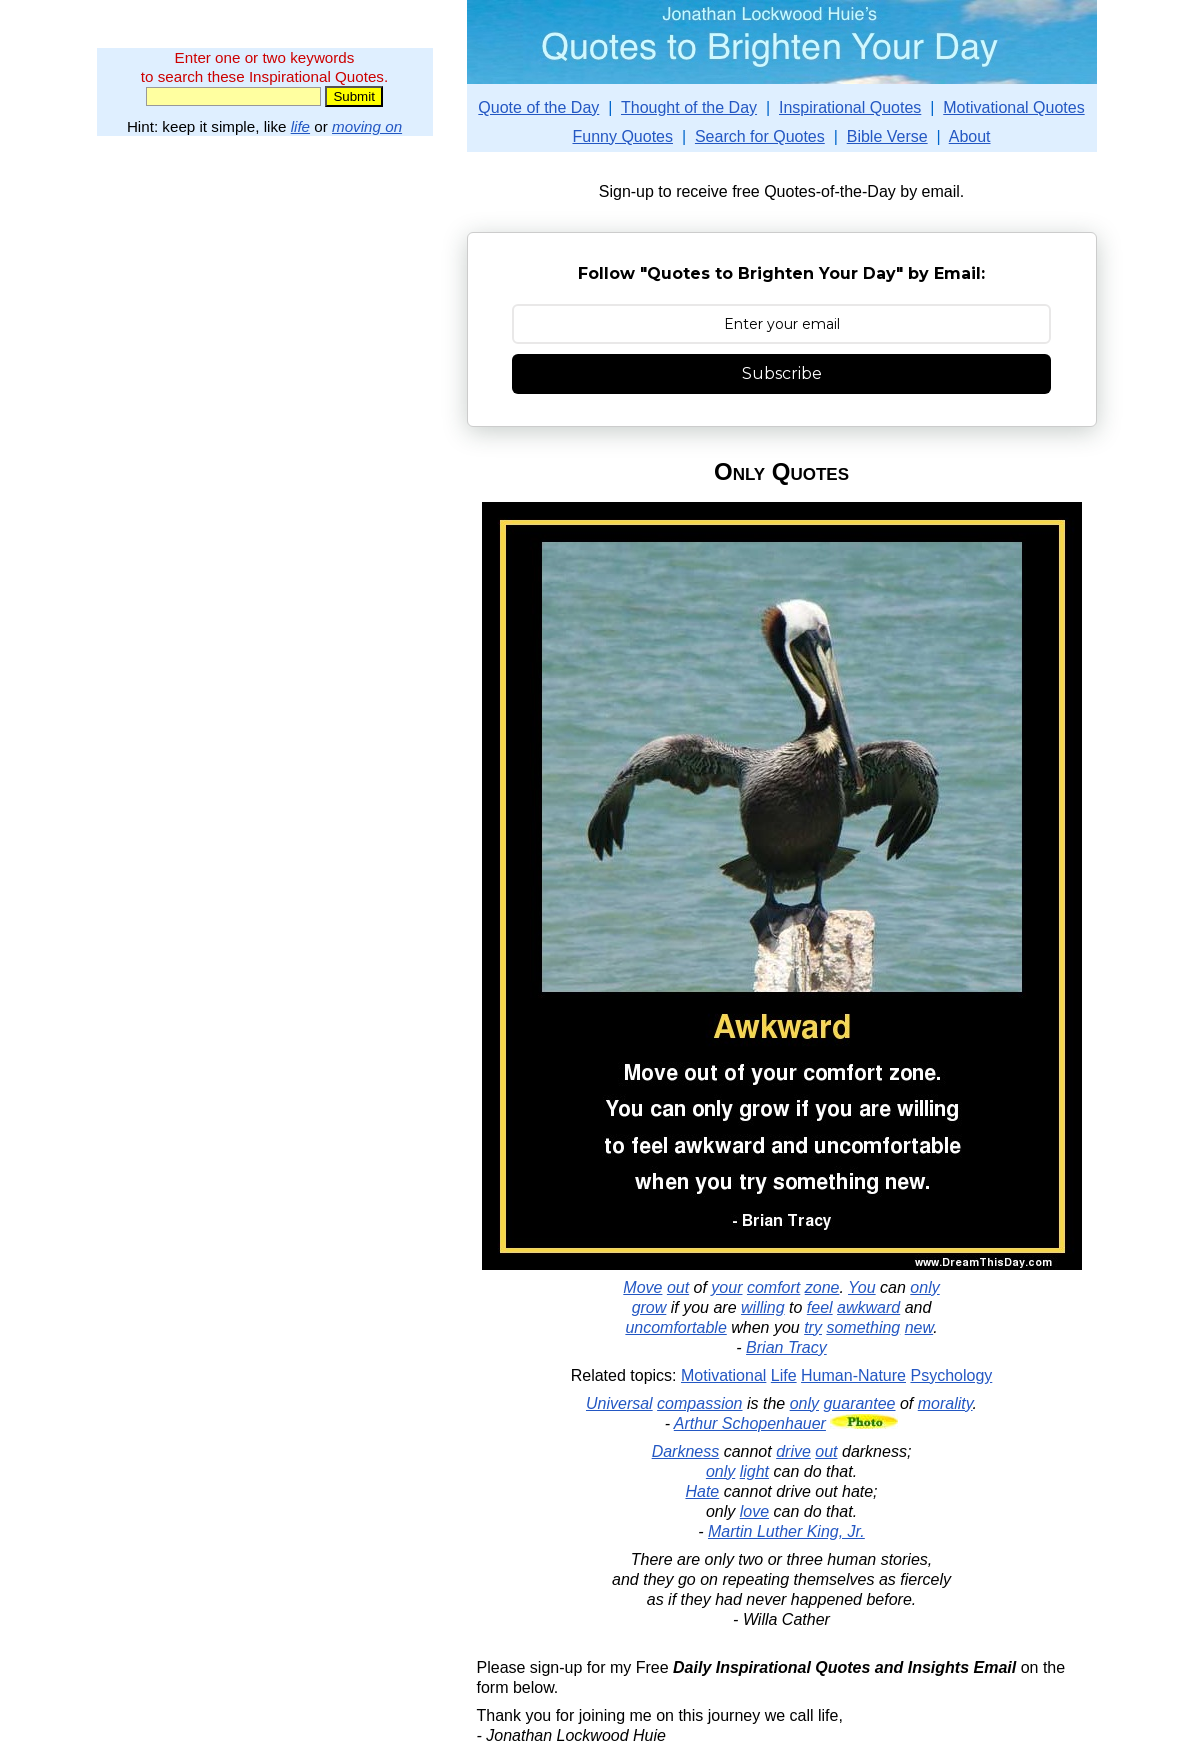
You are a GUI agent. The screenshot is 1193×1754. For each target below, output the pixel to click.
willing (763, 1307)
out (678, 1287)
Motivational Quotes (1013, 107)
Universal (619, 1403)
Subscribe (782, 373)
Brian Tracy (786, 1347)
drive (793, 1451)
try (813, 1327)
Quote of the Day (538, 107)
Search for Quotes (760, 136)
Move (642, 1287)
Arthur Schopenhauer (750, 1423)
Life (784, 1375)
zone (822, 1287)
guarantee (859, 1403)
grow (649, 1307)
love (754, 1511)
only (924, 1287)
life (300, 126)
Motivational (723, 1375)
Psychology (951, 1375)
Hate (702, 1491)
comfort (773, 1287)
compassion (699, 1403)
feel (820, 1307)
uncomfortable (675, 1327)
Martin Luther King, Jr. (786, 1531)
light (754, 1471)
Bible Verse (887, 136)
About (970, 136)
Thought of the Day (689, 107)
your (726, 1287)
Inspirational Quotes (850, 107)
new (919, 1327)
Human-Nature (853, 1375)
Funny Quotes (622, 136)
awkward (868, 1307)
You (862, 1287)
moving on (367, 126)
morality (945, 1403)
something (863, 1327)
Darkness (686, 1451)
